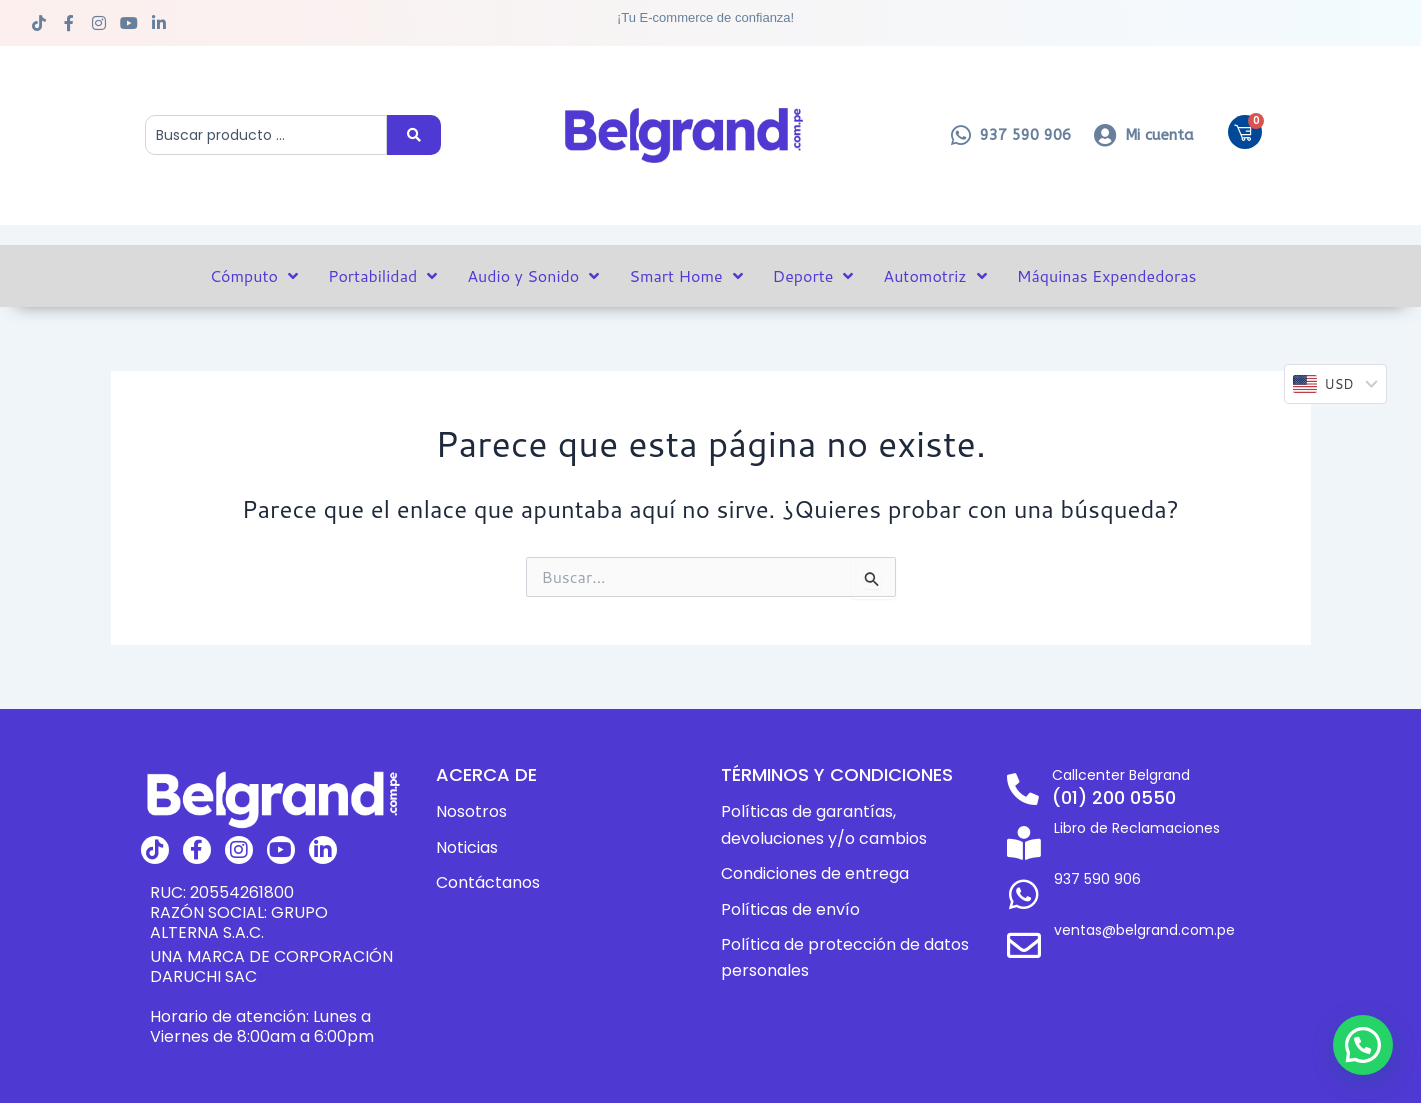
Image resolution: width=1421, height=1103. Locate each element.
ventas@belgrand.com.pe (1148, 910)
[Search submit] (414, 135)
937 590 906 (1093, 868)
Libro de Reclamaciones (1139, 826)
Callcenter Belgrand (1125, 774)
